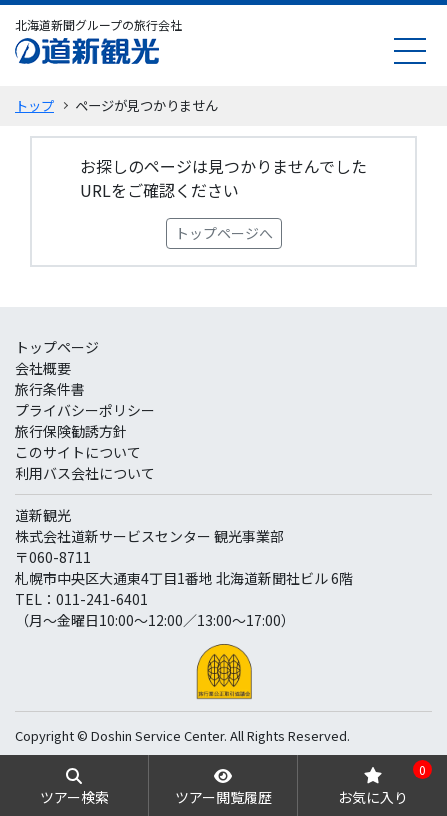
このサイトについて (78, 452)
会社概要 (43, 368)
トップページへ (224, 233)
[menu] (410, 50)
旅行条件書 (50, 389)
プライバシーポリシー (85, 410)
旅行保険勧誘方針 (71, 431)
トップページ (57, 347)
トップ (34, 105)
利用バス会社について (85, 473)
